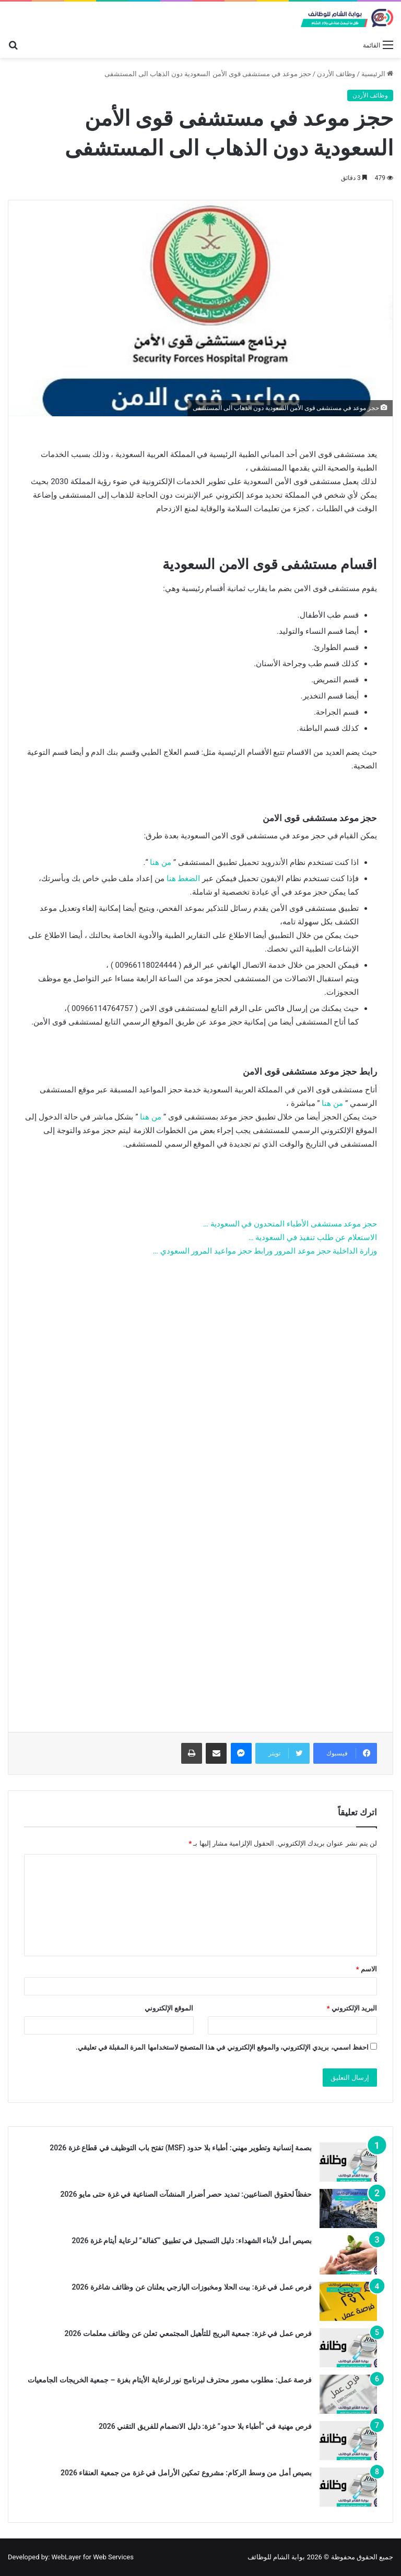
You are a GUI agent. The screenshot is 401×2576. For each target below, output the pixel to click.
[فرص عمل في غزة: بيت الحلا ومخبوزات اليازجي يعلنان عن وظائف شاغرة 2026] (348, 2301)
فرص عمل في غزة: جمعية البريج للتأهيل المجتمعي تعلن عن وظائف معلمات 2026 (188, 2333)
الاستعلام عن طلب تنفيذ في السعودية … (313, 1237)
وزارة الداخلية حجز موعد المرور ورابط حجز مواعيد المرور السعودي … (265, 1251)
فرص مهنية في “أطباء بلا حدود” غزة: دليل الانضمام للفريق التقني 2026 (205, 2426)
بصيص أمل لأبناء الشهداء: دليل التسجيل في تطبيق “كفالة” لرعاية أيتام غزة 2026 (192, 2240)
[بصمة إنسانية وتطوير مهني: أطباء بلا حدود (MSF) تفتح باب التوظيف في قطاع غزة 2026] (348, 2162)
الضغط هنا (183, 878)
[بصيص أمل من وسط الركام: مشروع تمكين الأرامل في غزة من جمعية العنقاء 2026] (348, 2487)
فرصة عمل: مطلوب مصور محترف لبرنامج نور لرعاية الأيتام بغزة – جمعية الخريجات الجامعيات (170, 2380)
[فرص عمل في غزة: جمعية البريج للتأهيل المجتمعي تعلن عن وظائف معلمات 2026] (348, 2347)
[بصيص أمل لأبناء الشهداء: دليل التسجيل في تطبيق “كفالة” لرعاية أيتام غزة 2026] (348, 2254)
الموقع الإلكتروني (169, 2008)
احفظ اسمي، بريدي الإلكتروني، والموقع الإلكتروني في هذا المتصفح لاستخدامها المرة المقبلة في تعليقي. (222, 2047)
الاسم (366, 1969)
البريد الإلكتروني (352, 2008)
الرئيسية (377, 74)
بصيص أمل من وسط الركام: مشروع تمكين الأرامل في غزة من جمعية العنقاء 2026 (186, 2473)
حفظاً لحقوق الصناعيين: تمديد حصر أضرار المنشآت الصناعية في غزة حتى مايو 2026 (186, 2194)
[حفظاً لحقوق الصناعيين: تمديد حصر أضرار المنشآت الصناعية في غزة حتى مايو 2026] (348, 2208)
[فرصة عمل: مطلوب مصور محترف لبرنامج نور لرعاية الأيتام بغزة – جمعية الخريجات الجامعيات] (348, 2394)
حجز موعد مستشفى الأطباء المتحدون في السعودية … (290, 1224)
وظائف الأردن (336, 74)
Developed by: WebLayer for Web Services (71, 2557)
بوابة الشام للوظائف (276, 2557)
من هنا (160, 862)
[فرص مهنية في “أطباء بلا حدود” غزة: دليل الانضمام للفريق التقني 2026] (348, 2440)
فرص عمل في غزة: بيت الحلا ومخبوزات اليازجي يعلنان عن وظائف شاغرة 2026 (192, 2287)
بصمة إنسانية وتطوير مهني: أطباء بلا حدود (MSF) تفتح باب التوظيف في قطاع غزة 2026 (181, 2148)
